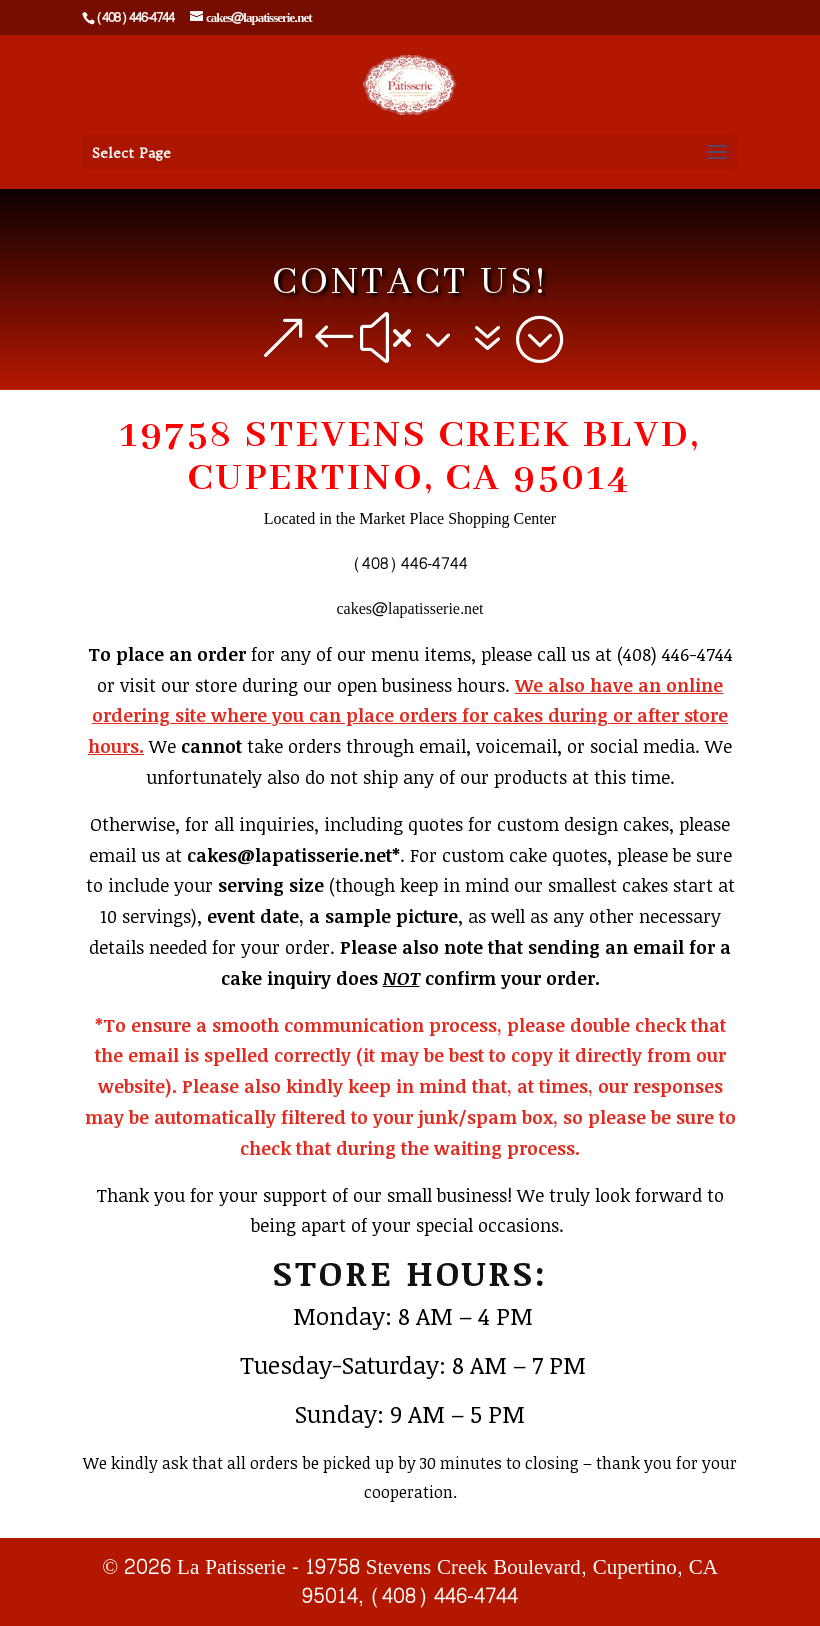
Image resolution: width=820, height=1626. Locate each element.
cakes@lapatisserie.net (409, 608)
